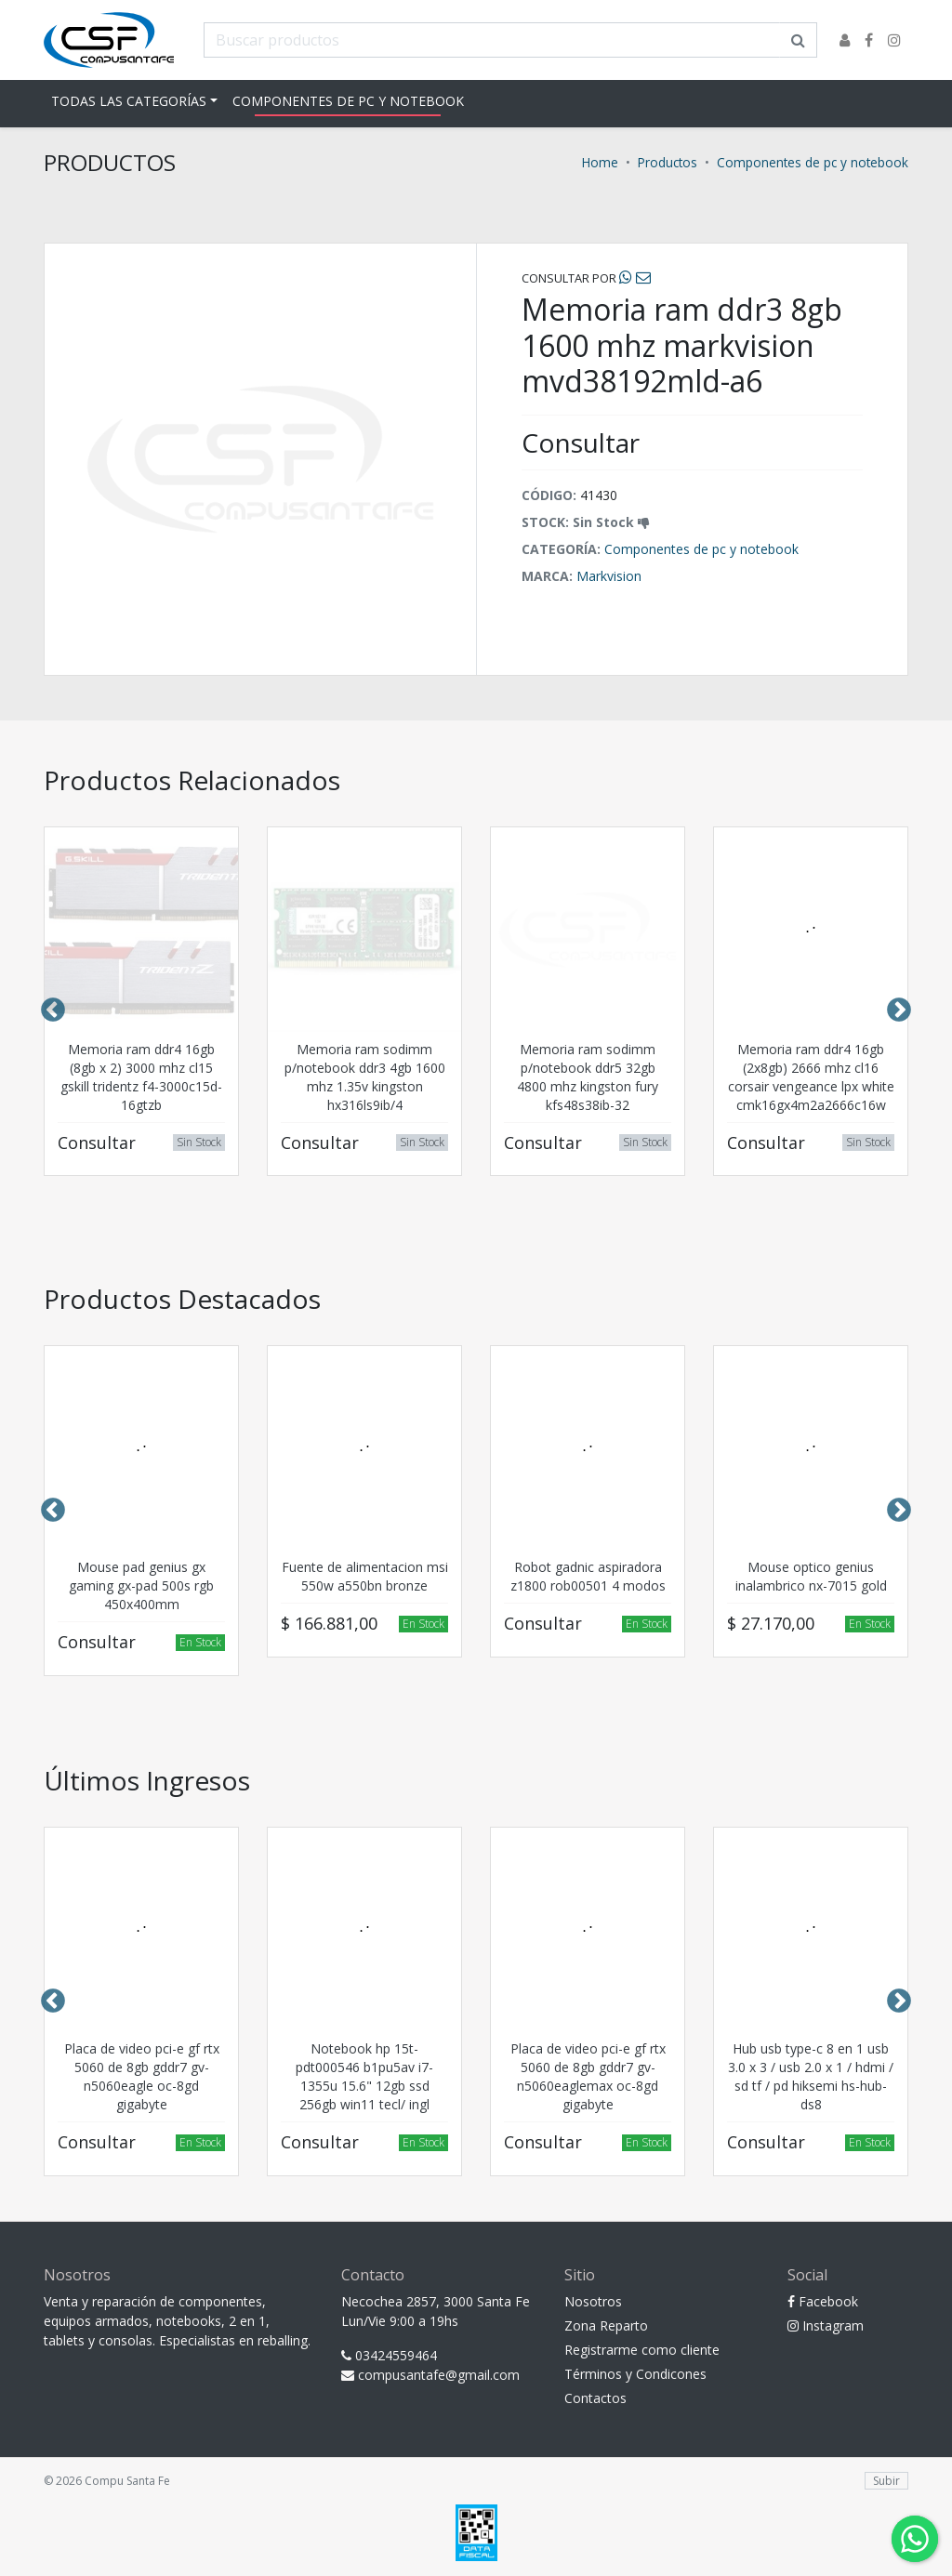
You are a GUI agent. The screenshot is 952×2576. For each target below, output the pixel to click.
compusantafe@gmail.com (430, 2375)
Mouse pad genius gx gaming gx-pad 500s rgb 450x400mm (141, 1585)
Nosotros (593, 2301)
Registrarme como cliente (642, 2349)
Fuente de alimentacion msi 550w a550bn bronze (365, 1576)
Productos (667, 162)
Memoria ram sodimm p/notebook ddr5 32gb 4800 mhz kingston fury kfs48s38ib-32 (587, 1077)
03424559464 (389, 2355)
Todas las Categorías (128, 101)
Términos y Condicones (635, 2374)
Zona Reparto (606, 2325)
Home (600, 162)
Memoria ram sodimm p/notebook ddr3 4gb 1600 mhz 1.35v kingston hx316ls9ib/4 (364, 1077)
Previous (53, 1010)
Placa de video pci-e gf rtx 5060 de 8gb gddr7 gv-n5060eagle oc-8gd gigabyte (141, 2076)
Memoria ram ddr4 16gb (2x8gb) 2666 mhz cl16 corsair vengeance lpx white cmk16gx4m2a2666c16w (811, 1077)
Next (899, 1010)
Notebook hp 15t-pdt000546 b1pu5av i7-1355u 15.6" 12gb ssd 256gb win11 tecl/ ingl (364, 2076)
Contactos (595, 2398)
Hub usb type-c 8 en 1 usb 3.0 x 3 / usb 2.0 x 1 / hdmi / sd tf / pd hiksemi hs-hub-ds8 (810, 2076)
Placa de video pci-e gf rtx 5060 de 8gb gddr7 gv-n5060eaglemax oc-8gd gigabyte (588, 2076)
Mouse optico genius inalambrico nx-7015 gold (811, 1576)
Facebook (822, 2301)
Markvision (608, 576)
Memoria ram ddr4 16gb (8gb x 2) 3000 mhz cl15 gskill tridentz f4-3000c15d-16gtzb (141, 1077)
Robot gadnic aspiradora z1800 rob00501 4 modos (588, 1576)
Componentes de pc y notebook (348, 101)
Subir (886, 2481)
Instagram (825, 2325)
